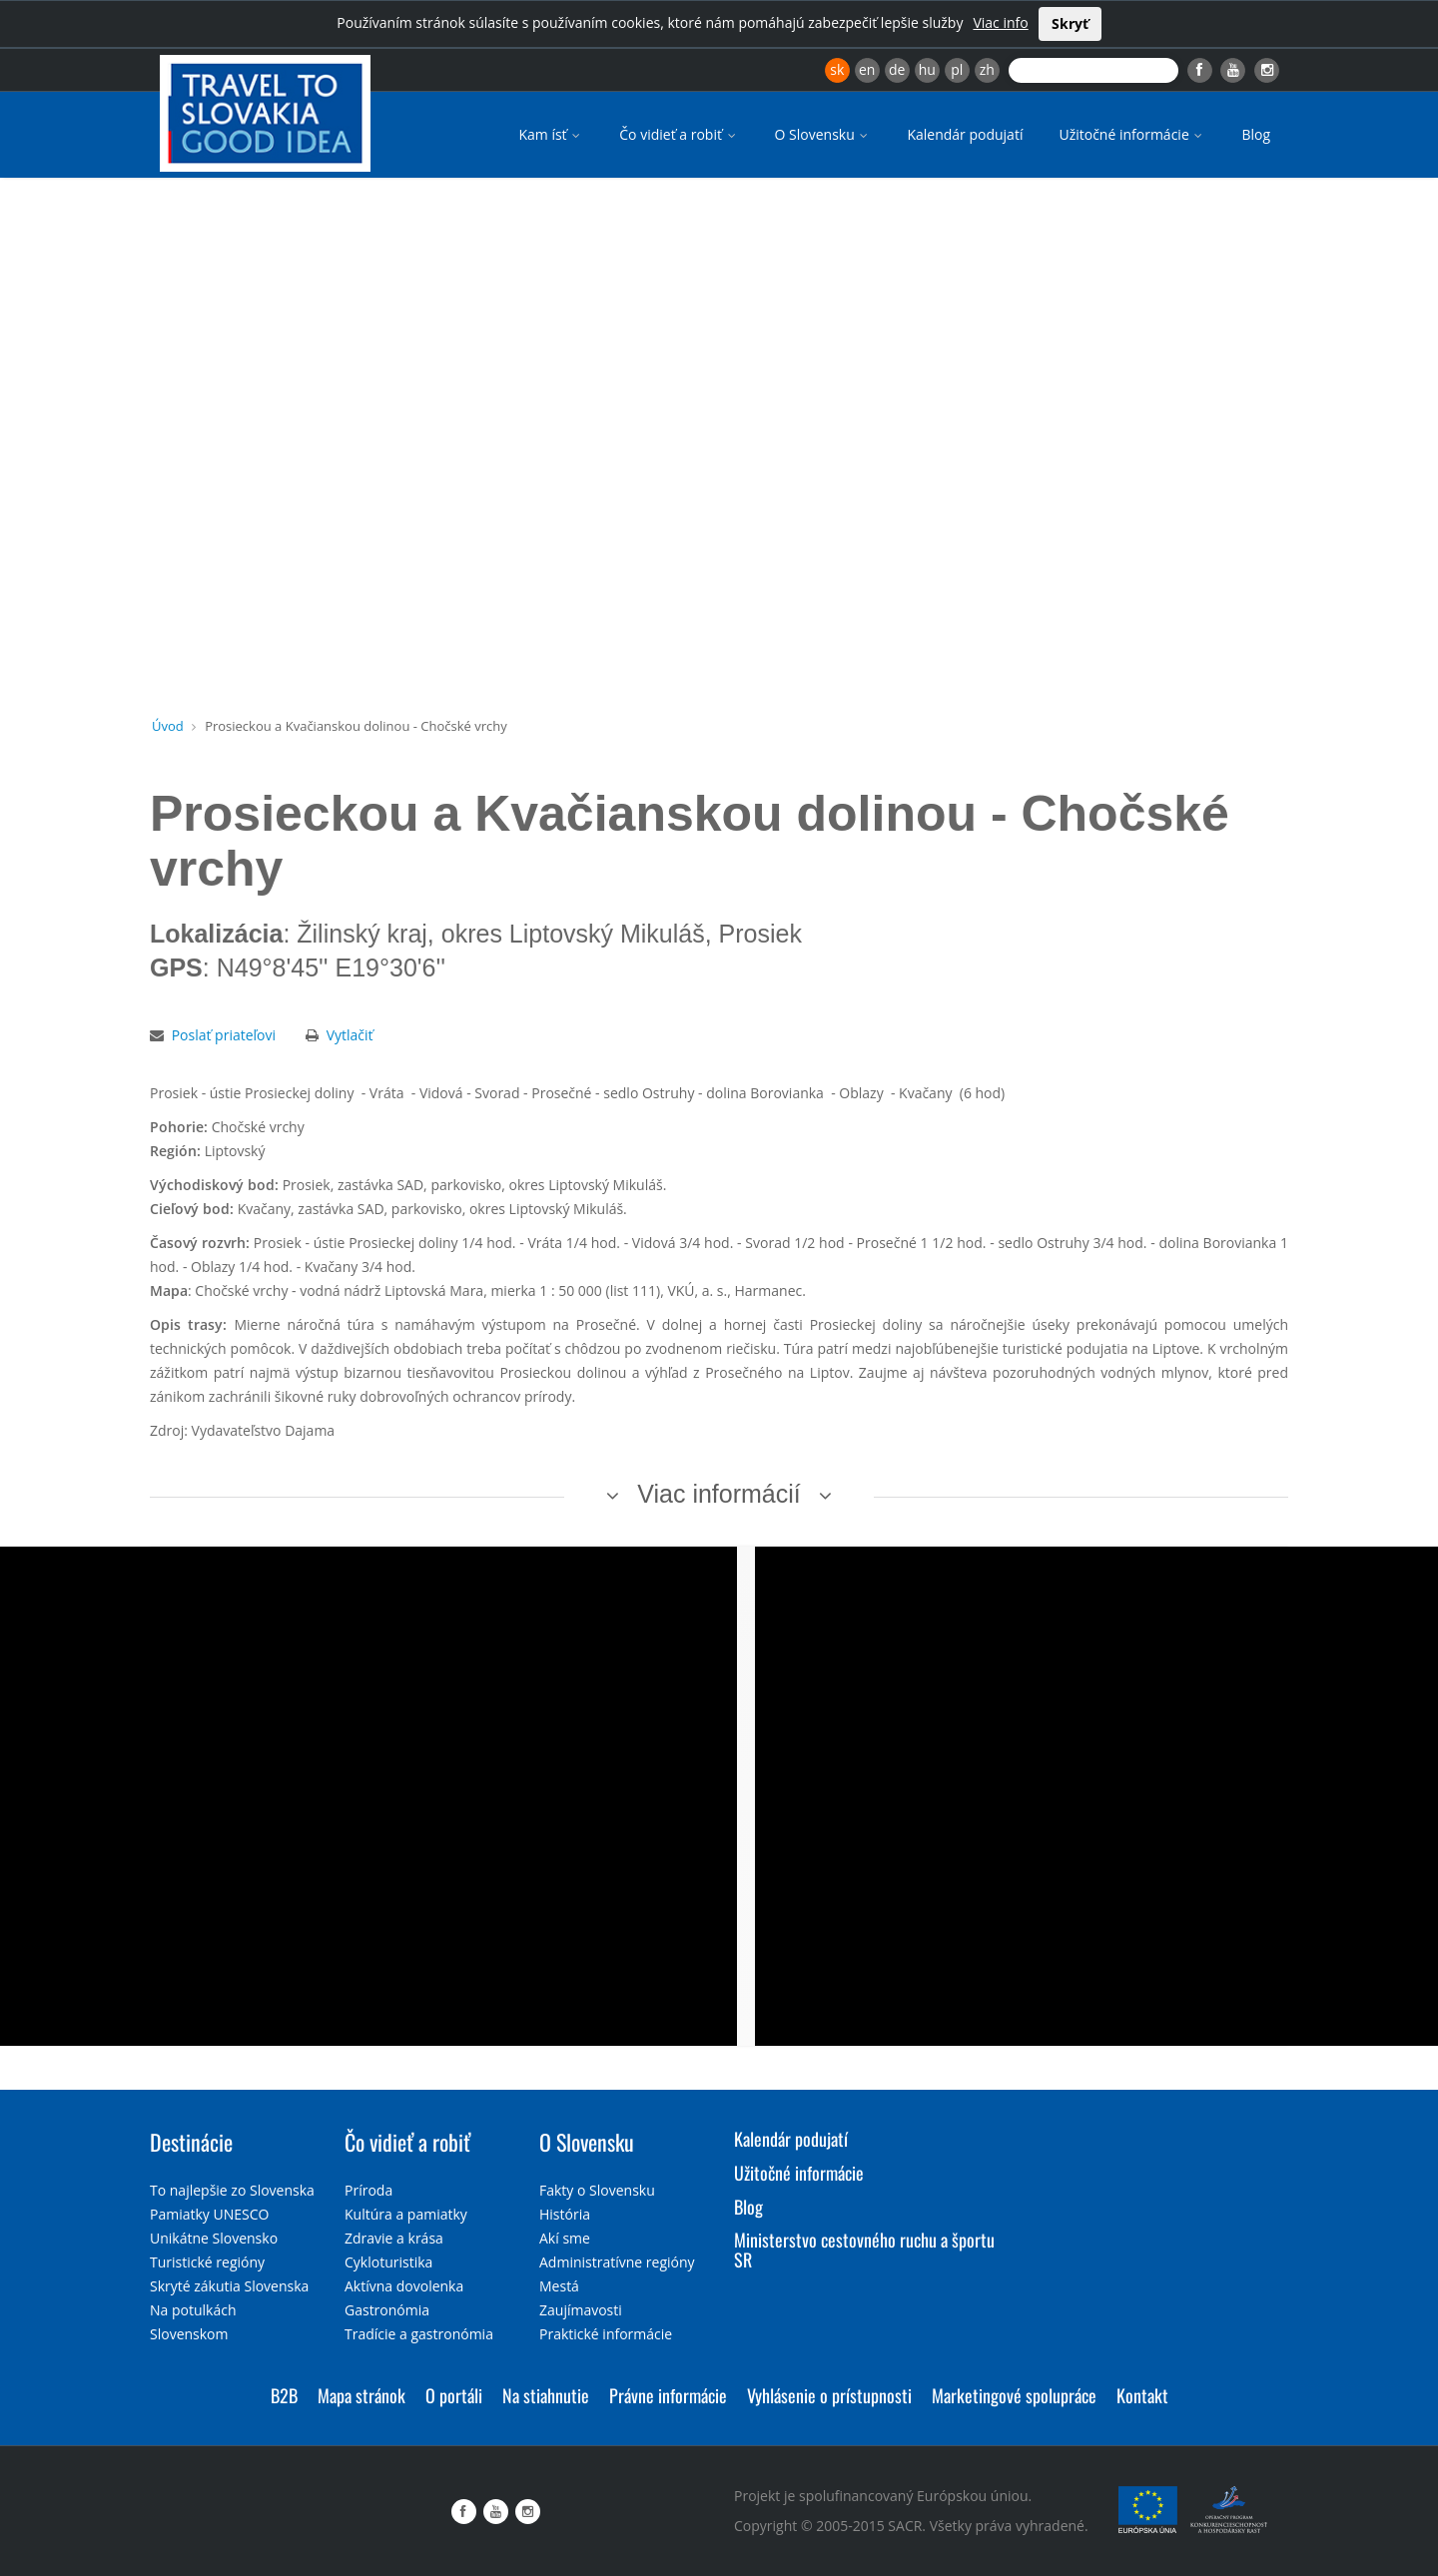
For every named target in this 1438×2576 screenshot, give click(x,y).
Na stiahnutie (545, 2395)
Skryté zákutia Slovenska (229, 2285)
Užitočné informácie (1132, 134)
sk (837, 69)
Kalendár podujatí (965, 134)
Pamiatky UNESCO (209, 2214)
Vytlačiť (350, 1034)
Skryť (1070, 23)
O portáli (453, 2395)
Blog (1255, 134)
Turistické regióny (207, 2262)
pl (957, 69)
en (867, 69)
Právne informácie (668, 2395)
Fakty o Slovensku (597, 2190)
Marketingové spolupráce (1014, 2395)
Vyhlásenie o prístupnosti (829, 2395)
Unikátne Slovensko (214, 2238)
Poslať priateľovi (224, 1034)
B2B (284, 2395)
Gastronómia (387, 2309)
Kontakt (1142, 2395)
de (897, 69)
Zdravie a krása (394, 2238)
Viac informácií (719, 1494)
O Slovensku (823, 134)
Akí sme (564, 2238)
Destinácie (191, 2142)
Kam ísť (550, 134)
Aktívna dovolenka (404, 2285)
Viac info (1000, 22)
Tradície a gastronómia (419, 2333)
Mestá (559, 2285)
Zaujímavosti (580, 2309)
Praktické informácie (605, 2333)
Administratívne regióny (617, 2262)
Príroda (368, 2190)
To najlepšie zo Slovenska (232, 2190)
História (564, 2214)
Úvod (168, 726)
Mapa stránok (361, 2395)
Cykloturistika (388, 2262)
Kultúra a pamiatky (406, 2214)
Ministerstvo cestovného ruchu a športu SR (864, 2249)
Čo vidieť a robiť (678, 134)
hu (927, 69)
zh (987, 69)
